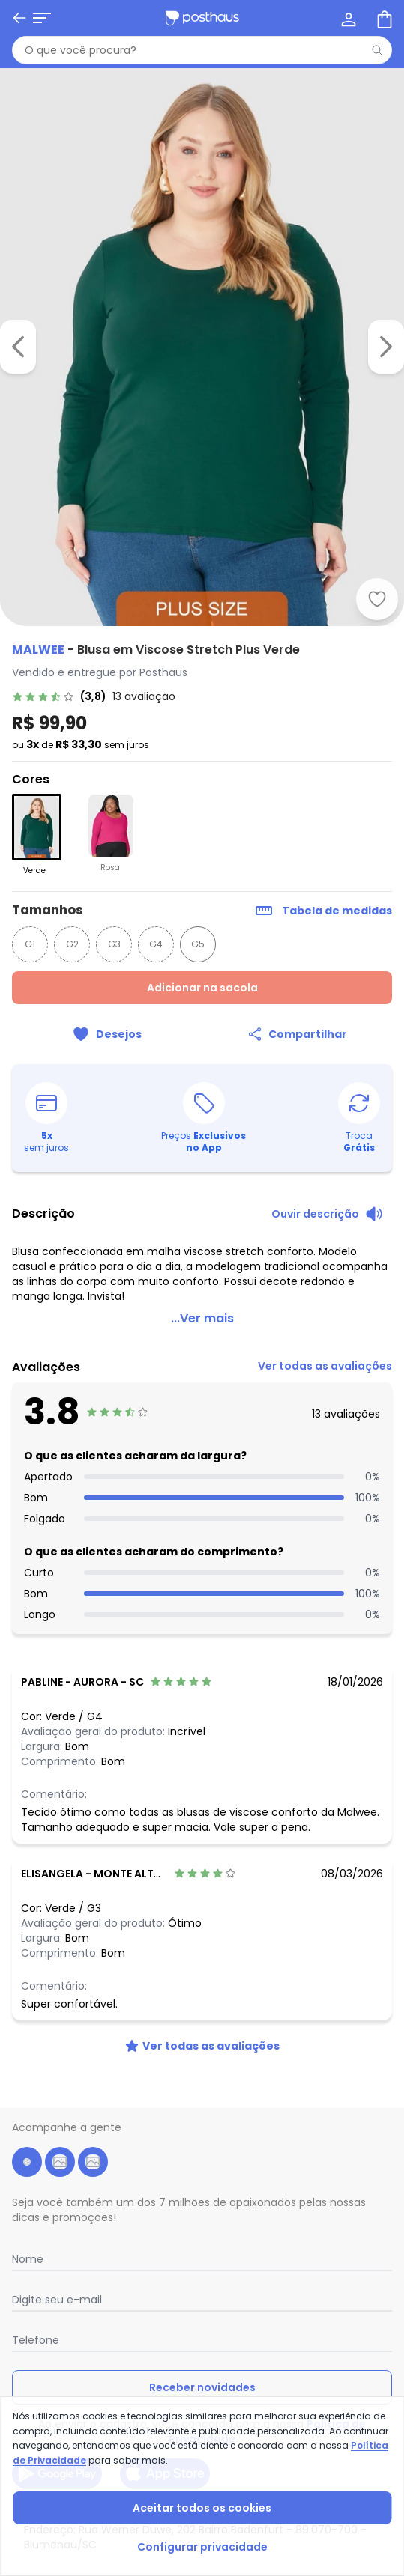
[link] (202, 696)
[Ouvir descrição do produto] (327, 1214)
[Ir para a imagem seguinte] (386, 347)
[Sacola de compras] (383, 18)
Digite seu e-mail (57, 2299)
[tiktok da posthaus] (93, 2162)
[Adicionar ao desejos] (377, 599)
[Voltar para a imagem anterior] (18, 347)
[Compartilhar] (297, 1034)
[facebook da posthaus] (27, 2162)
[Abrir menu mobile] (42, 17)
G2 (72, 944)
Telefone (35, 2340)
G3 (114, 944)
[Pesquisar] (377, 50)
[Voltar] (19, 17)
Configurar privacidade (202, 2546)
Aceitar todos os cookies (202, 2507)
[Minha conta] (347, 18)
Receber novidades (202, 2387)
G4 (156, 944)
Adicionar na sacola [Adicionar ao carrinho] (202, 987)
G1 (30, 944)
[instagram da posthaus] (60, 2162)
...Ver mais (202, 1318)
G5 (198, 944)
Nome (27, 2259)
